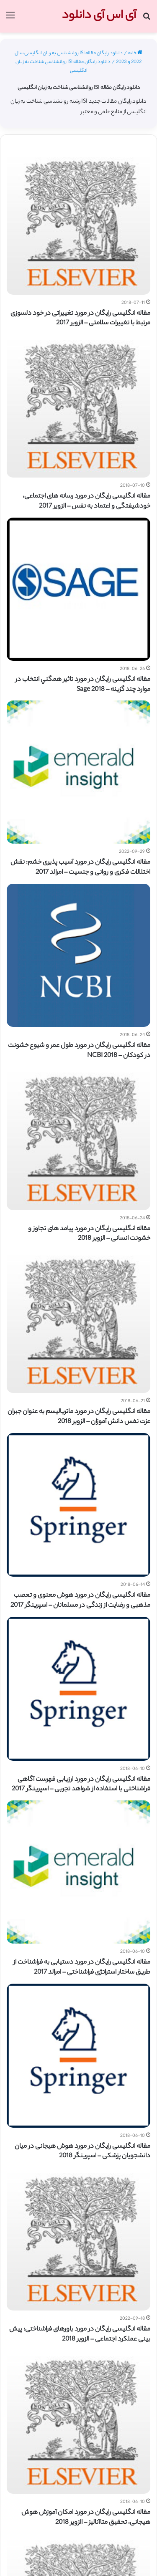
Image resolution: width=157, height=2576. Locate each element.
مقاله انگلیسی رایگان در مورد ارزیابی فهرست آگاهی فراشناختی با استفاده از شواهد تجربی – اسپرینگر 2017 (81, 1785)
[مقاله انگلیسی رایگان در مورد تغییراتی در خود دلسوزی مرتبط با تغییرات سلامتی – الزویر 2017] (78, 223)
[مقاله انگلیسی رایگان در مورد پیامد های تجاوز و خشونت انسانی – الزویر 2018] (78, 1138)
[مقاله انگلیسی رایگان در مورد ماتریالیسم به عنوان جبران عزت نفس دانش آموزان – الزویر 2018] (78, 1321)
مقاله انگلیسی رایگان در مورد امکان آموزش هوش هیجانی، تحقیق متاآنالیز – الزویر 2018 (85, 2518)
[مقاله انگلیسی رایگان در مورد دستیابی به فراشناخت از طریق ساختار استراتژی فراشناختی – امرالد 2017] (78, 1872)
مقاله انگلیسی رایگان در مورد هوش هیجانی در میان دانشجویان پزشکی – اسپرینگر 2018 (82, 2151)
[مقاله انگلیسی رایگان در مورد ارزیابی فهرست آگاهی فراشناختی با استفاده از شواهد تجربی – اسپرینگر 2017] (78, 1689)
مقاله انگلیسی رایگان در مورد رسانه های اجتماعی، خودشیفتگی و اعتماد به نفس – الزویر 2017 (86, 501)
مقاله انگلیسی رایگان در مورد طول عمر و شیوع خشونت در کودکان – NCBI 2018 (79, 1051)
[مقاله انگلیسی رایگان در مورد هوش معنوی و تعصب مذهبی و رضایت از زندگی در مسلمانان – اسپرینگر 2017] (78, 1505)
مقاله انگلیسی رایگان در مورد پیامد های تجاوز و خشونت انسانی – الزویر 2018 (89, 1234)
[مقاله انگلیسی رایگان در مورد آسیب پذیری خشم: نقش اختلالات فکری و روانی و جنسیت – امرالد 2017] (78, 772)
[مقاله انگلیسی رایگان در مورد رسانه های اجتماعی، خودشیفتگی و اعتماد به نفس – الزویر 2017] (78, 406)
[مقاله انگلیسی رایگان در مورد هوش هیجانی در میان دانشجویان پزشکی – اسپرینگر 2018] (78, 2056)
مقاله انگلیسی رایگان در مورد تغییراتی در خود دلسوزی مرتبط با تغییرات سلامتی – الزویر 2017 (80, 318)
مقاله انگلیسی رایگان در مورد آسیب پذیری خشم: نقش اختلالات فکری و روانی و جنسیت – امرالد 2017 (80, 867)
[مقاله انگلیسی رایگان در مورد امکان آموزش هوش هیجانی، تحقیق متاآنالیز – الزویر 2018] (78, 2422)
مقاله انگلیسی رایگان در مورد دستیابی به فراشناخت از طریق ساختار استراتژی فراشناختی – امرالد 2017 (81, 1967)
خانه (135, 53)
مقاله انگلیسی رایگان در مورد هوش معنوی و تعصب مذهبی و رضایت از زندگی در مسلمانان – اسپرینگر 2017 (80, 1600)
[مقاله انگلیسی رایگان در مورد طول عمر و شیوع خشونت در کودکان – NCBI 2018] (78, 955)
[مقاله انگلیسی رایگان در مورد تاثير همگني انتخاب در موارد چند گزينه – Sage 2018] (78, 589)
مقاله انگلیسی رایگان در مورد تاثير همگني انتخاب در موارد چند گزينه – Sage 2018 (82, 685)
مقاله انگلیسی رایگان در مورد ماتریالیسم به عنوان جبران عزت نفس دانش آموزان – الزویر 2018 (79, 1417)
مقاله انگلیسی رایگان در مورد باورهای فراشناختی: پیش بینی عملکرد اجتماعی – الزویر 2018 (79, 2334)
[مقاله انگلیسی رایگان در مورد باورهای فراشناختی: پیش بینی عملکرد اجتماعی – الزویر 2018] (78, 2239)
